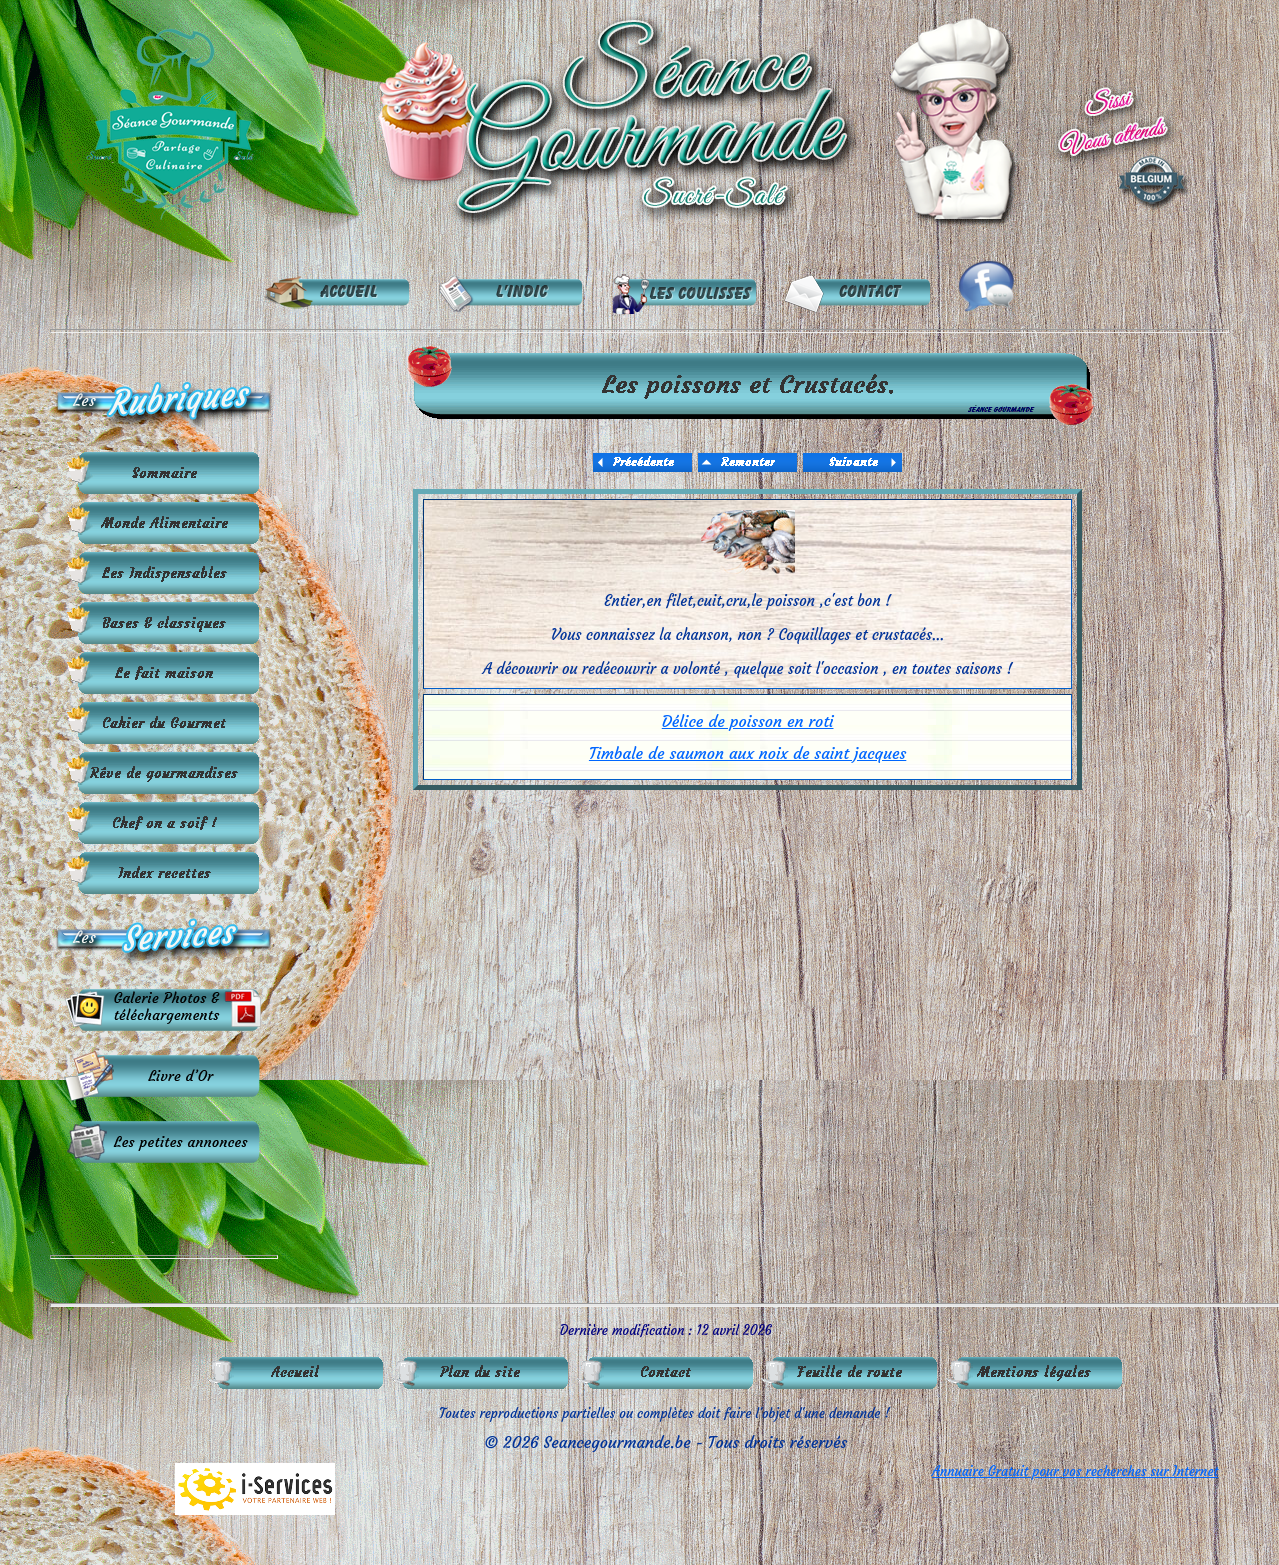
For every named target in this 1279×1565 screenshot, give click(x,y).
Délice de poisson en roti (748, 721)
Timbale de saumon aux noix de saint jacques (747, 753)
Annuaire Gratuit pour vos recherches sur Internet (1075, 1471)
